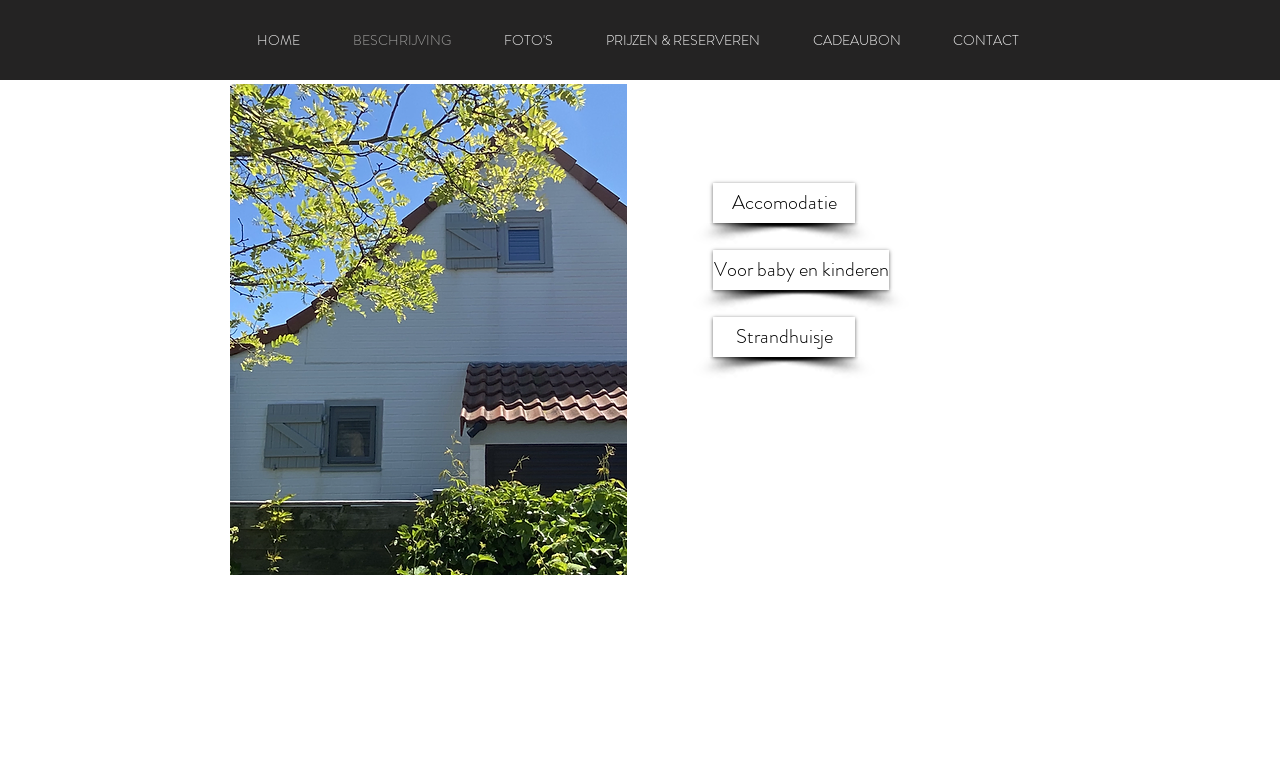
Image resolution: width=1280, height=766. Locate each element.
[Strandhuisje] (784, 337)
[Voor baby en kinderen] (801, 270)
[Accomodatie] (784, 203)
